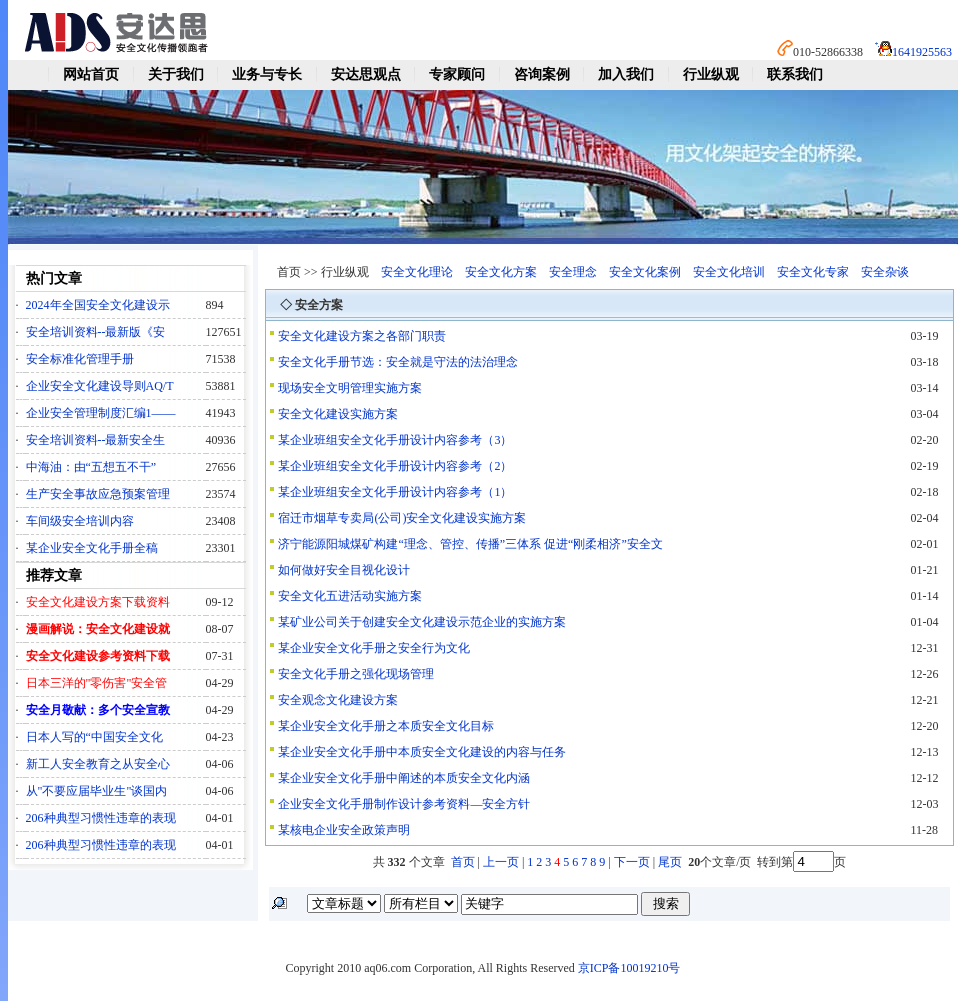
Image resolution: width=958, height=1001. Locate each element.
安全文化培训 (729, 272)
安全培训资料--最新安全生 (96, 440)
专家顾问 (457, 74)
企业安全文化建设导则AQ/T (100, 386)
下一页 (632, 862)
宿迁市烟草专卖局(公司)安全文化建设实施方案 (402, 518)
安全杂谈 (885, 272)
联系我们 (795, 74)
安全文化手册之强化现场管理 (356, 674)
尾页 (671, 862)
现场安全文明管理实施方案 (350, 388)
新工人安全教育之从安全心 (98, 764)
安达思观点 (366, 74)
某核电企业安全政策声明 (344, 830)
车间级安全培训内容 (80, 521)
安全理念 (573, 272)
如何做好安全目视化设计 (344, 570)
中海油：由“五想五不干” (91, 467)
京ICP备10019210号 (629, 968)
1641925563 (922, 52)
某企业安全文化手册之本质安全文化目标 (386, 726)
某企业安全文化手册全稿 (92, 548)
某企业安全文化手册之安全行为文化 (374, 648)
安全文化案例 (645, 272)
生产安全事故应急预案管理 (98, 494)
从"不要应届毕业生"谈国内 (97, 791)
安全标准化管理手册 (80, 359)
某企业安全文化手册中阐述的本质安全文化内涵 (404, 778)
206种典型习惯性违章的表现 (101, 818)
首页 (463, 862)
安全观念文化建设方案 (338, 700)
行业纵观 (711, 74)
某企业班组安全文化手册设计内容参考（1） (395, 492)
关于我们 (176, 74)
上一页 (501, 862)
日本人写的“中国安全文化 (94, 737)
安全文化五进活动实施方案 (350, 596)
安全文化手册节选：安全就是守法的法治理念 (398, 362)
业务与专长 (267, 74)
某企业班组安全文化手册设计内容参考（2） (395, 466)
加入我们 (626, 74)
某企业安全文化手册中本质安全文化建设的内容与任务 (422, 752)
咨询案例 (542, 74)
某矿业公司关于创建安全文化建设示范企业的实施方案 (422, 622)
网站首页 (91, 74)
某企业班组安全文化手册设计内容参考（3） (395, 440)
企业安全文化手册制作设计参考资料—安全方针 (404, 804)
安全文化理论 (417, 272)
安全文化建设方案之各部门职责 (362, 336)
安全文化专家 (813, 272)
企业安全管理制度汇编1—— (101, 413)
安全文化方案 (501, 272)
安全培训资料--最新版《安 (96, 332)
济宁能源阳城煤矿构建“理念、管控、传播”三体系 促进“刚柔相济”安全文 (470, 544)
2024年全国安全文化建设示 (98, 305)
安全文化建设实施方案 (338, 414)
